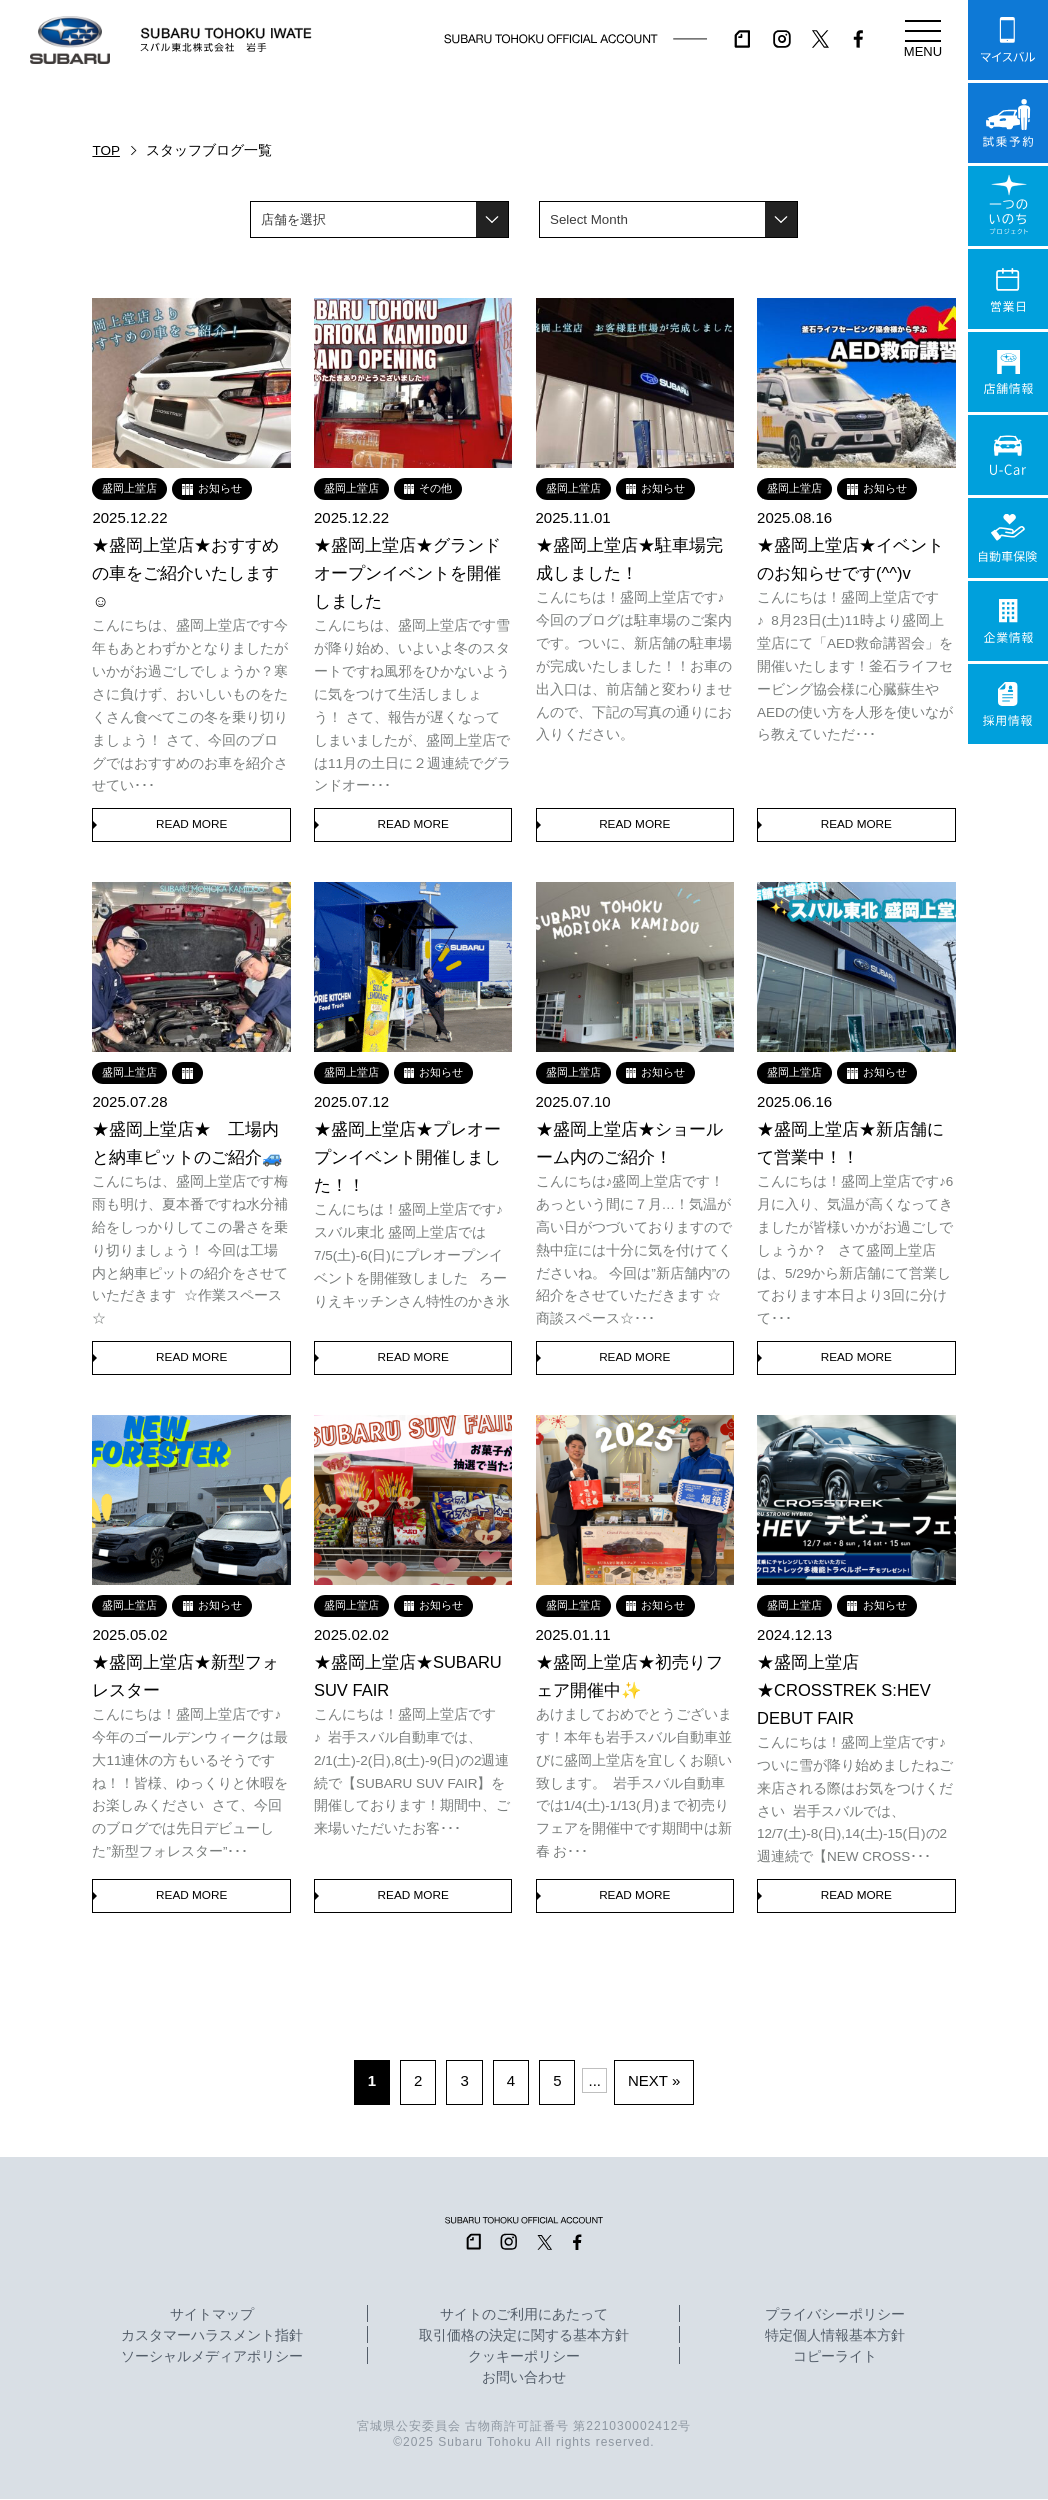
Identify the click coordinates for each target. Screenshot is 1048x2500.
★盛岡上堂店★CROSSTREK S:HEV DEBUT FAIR (844, 1690)
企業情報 (1008, 621)
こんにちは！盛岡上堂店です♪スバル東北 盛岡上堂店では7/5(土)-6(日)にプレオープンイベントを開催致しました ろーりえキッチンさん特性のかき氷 (412, 1255)
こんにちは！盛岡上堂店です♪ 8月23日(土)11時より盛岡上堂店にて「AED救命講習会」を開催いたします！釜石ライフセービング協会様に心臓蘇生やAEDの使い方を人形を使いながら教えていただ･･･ (855, 666)
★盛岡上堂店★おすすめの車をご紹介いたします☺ (185, 573)
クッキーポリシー (524, 2358)
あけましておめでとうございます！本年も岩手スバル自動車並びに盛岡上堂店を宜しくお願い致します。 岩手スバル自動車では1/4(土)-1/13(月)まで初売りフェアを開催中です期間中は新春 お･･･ (634, 1783)
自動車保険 (1008, 538)
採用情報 (1008, 704)
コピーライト (835, 2358)
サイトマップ (212, 2316)
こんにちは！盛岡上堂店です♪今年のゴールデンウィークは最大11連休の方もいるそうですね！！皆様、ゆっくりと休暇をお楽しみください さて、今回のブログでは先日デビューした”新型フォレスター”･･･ (190, 1783)
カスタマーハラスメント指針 (212, 2337)
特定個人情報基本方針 (835, 2337)
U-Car (1008, 455)
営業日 (1008, 289)
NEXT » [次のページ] (654, 2081)
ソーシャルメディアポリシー (212, 2358)
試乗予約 (1008, 123)
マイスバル (1008, 40)
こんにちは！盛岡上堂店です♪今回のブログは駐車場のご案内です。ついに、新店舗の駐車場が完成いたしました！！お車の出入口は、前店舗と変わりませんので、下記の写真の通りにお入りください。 (634, 666)
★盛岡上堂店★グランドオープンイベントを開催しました (407, 573)
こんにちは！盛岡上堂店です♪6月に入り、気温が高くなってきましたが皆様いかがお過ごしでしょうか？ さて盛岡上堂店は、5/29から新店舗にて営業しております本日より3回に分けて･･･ (855, 1250)
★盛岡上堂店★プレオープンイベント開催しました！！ (407, 1157)
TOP (106, 150)
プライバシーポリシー (835, 2316)
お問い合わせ (524, 2379)
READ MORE (191, 824)
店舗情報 (1008, 372)
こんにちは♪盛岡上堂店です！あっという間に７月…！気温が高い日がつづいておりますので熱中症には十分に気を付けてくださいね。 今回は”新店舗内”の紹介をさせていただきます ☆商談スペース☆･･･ (634, 1250)
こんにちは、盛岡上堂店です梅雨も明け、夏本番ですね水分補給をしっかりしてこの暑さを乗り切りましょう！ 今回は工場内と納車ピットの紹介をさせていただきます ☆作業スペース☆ (190, 1250)
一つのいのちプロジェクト (1008, 206)
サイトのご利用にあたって (524, 2316)
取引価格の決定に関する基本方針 (524, 2337)
